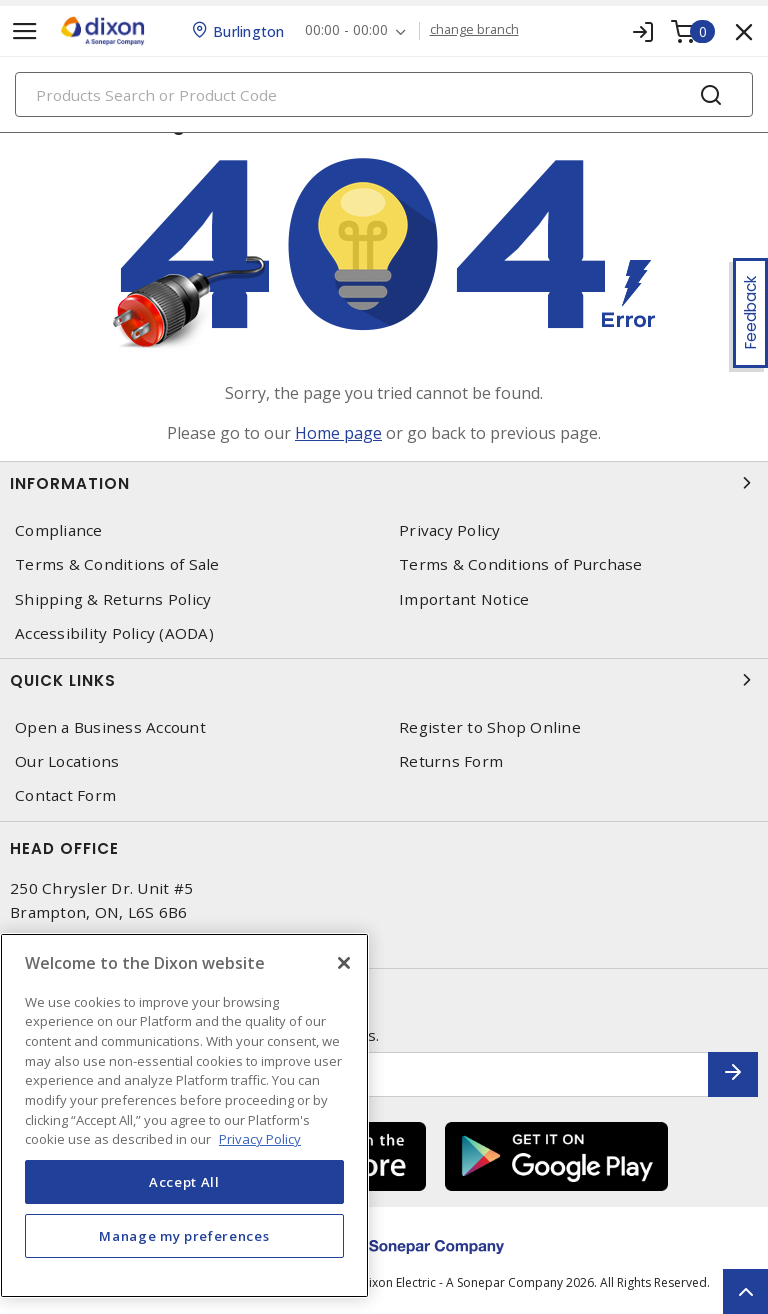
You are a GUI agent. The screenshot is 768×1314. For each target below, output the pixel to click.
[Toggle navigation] (25, 31)
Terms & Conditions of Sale (117, 564)
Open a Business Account (110, 727)
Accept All (184, 1182)
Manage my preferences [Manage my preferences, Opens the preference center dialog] (184, 1236)
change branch (474, 30)
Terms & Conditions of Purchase (521, 564)
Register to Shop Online (490, 727)
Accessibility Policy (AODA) (114, 633)
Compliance (59, 530)
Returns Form (451, 761)
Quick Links (384, 680)
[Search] (384, 94)
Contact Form (65, 795)
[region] (184, 1115)
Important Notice (464, 599)
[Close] (344, 963)
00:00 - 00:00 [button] (346, 30)
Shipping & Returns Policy (113, 599)
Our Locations (67, 761)
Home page (338, 433)
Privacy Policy (450, 530)
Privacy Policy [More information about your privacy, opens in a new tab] (260, 1139)
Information (384, 483)
